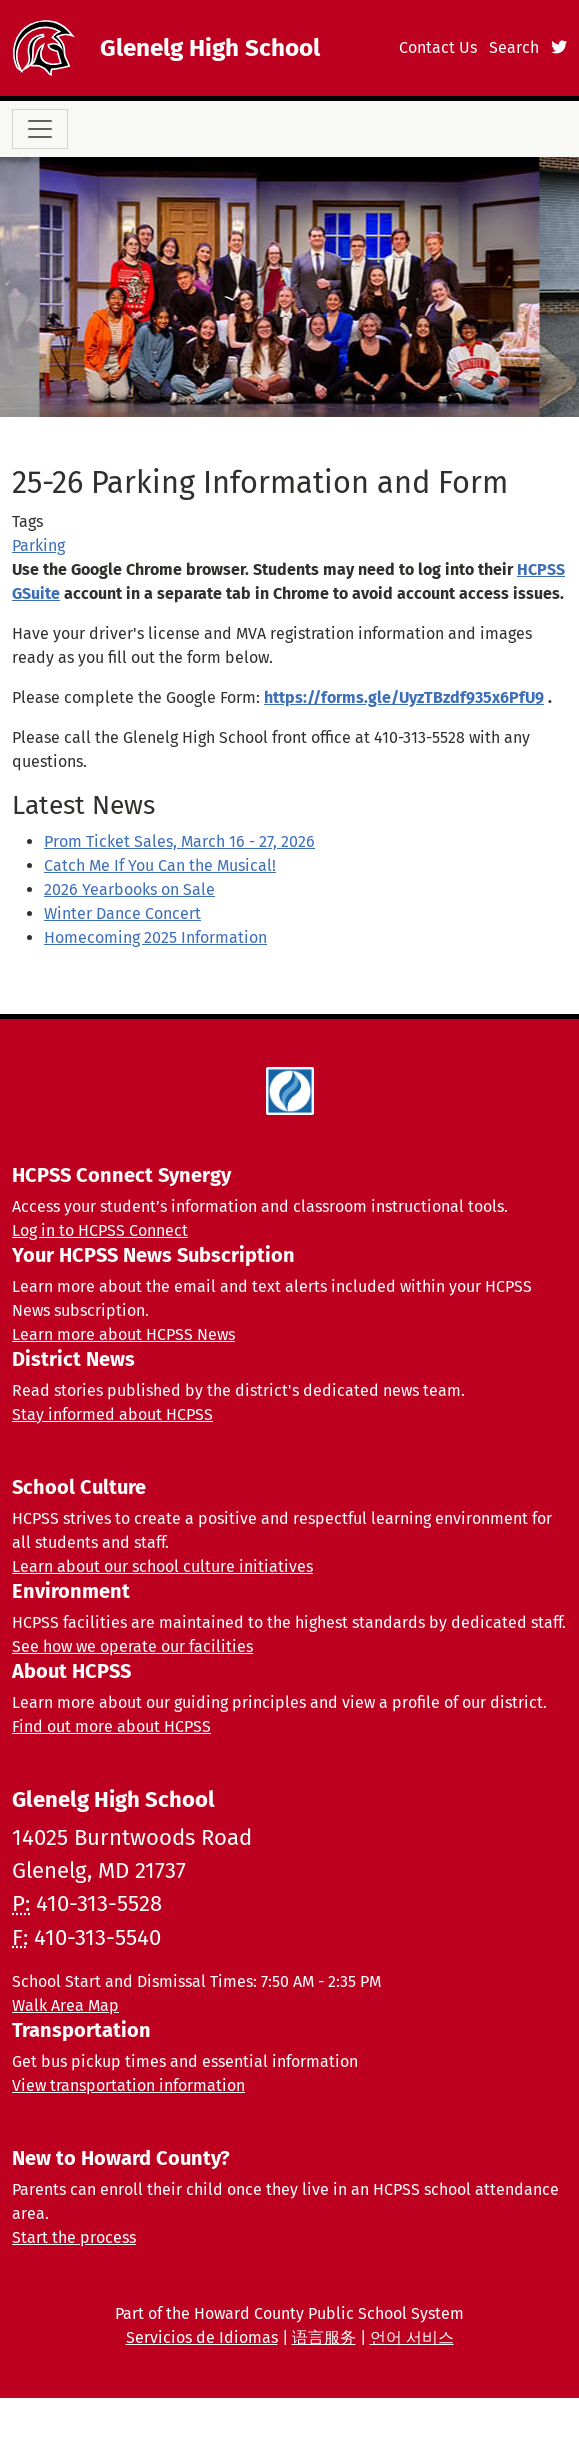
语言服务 (324, 2337)
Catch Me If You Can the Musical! (160, 865)
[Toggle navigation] (40, 129)
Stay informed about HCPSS (112, 1414)
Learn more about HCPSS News (123, 1334)
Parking (38, 545)
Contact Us (438, 47)
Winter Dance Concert (122, 913)
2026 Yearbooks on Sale (129, 889)
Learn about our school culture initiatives (162, 1566)
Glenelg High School (210, 47)
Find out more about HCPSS (111, 1726)
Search (514, 47)
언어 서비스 (412, 2337)
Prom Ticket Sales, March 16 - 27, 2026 (179, 841)
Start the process (74, 2237)
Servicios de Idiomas (202, 2337)
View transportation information (128, 2085)
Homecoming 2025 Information (155, 937)
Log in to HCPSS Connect (100, 1230)
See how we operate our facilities (132, 1646)
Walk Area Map (65, 2005)
